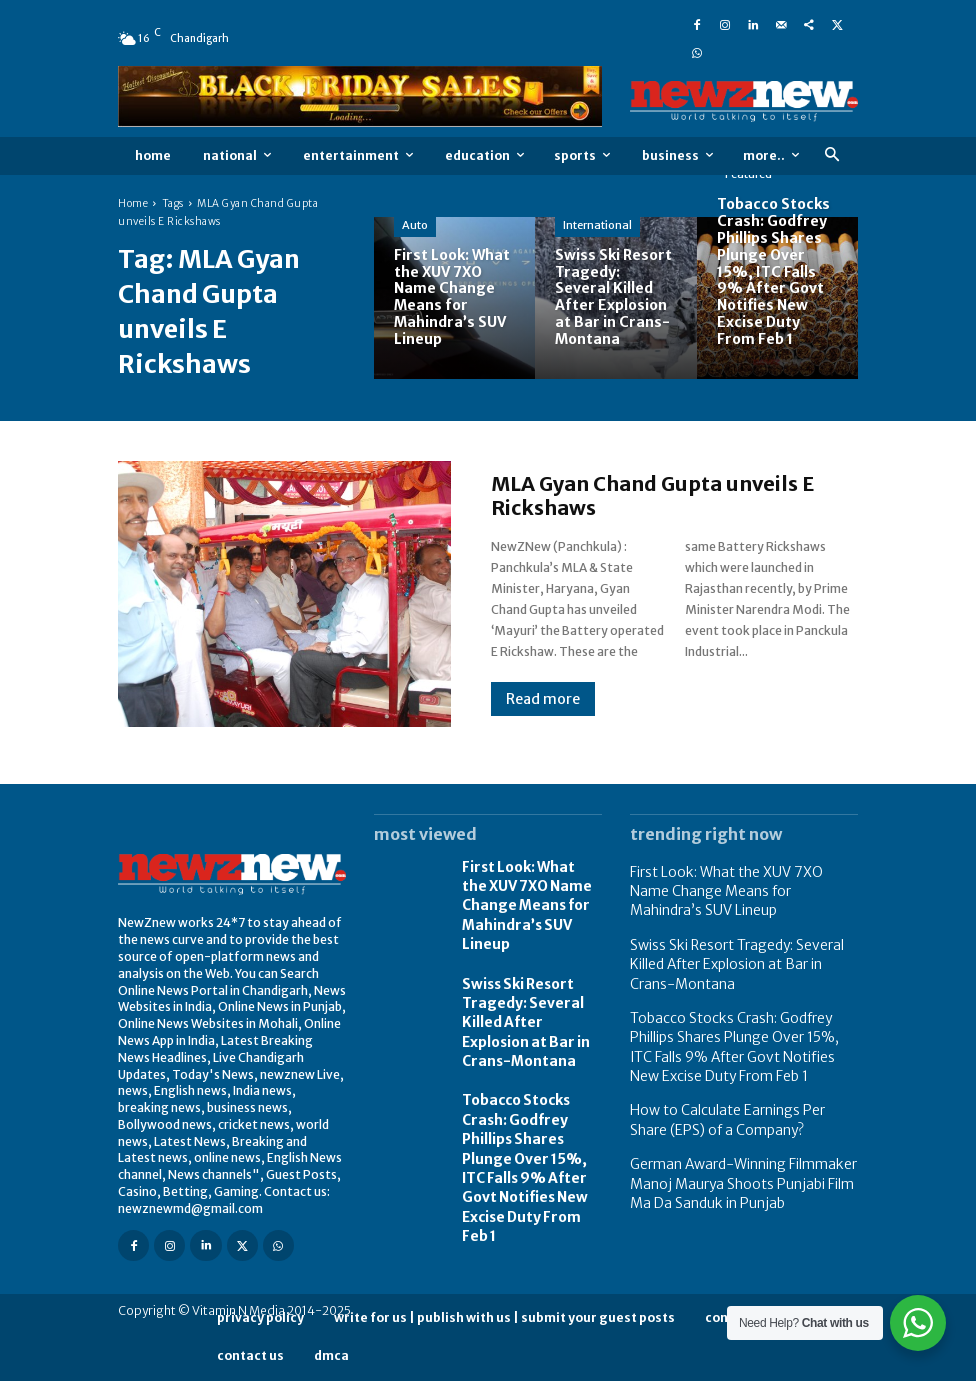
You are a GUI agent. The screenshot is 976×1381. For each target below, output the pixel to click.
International (597, 225)
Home (133, 203)
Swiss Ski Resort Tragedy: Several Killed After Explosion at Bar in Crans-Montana (529, 1003)
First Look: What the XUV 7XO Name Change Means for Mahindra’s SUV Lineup (525, 899)
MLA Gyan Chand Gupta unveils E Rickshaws (652, 495)
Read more (543, 699)
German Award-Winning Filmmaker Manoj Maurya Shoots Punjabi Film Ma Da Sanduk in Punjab (737, 1148)
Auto (415, 225)
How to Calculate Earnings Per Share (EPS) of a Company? (733, 1092)
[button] (831, 155)
